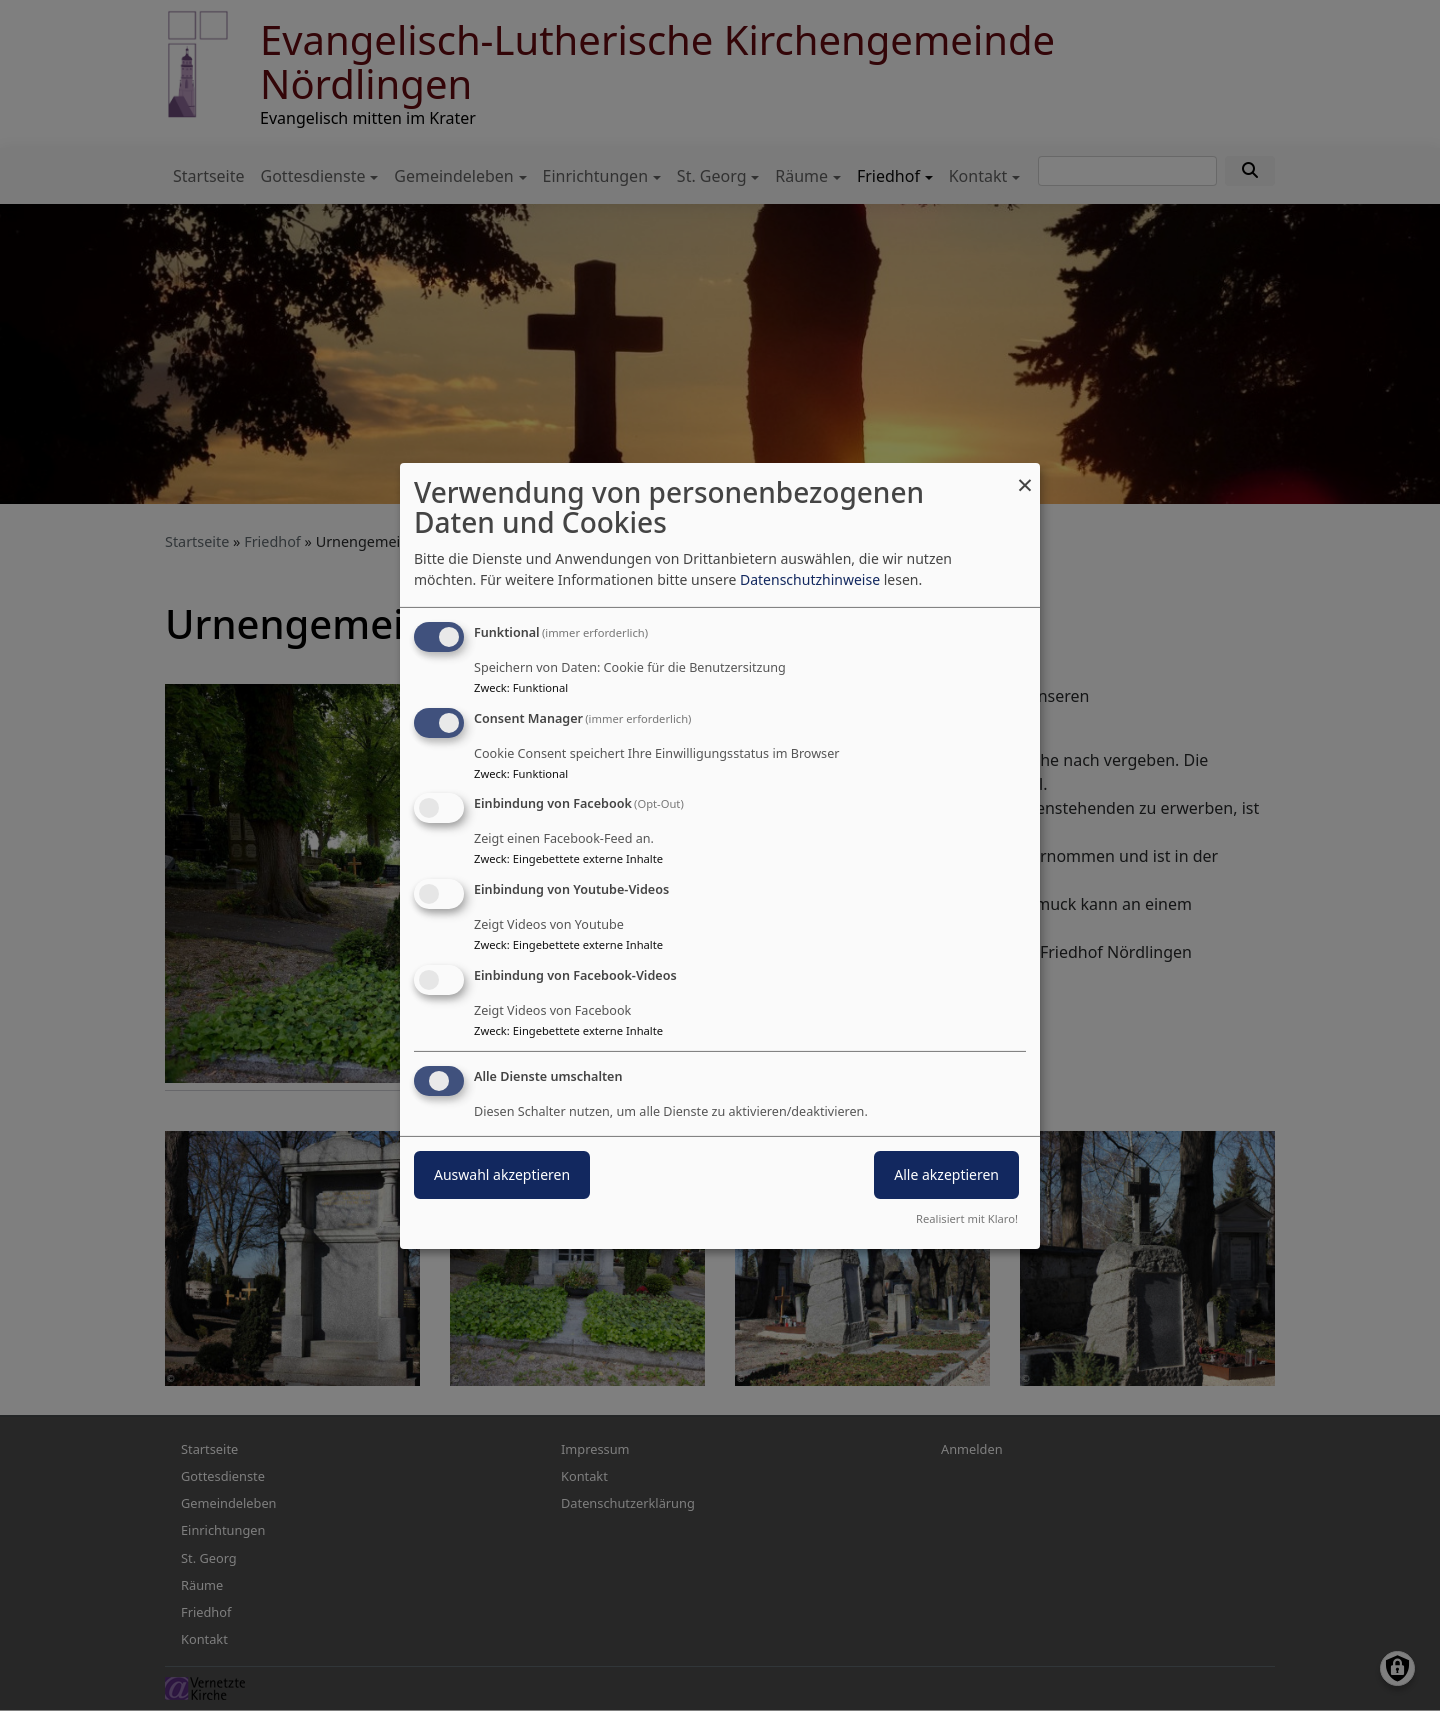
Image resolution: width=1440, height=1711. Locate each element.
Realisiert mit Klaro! (967, 1218)
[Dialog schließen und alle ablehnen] (1025, 474)
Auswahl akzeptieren (502, 1174)
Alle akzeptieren (946, 1174)
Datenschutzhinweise (810, 579)
